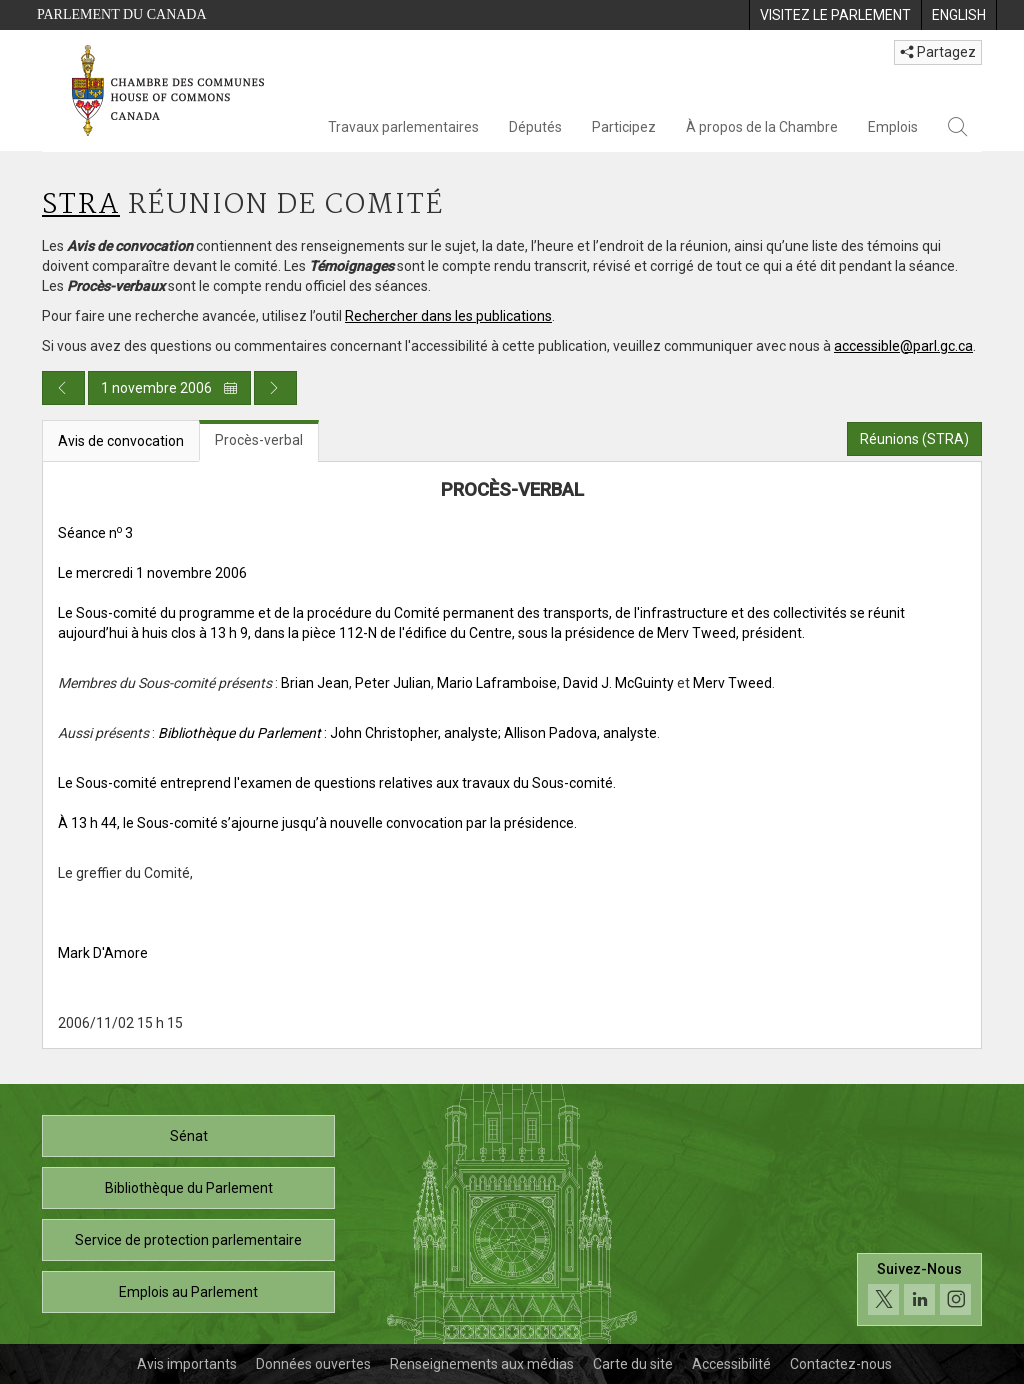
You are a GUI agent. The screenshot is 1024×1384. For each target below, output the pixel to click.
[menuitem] (835, 15)
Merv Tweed (732, 683)
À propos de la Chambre (762, 127)
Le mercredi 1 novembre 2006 (152, 573)
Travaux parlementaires (403, 127)
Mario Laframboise (497, 683)
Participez (624, 127)
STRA (81, 205)
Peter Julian (393, 683)
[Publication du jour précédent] (63, 388)
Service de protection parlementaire (188, 1240)
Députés (535, 127)
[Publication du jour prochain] (275, 388)
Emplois (893, 127)
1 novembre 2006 (169, 388)
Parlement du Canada (122, 14)
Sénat (189, 1136)
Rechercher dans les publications (448, 316)
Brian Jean (315, 683)
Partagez (938, 52)
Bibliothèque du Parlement (189, 1188)
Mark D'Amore (103, 953)
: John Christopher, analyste (328, 733)
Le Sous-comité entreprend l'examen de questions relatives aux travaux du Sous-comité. (337, 783)
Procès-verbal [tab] (259, 440)
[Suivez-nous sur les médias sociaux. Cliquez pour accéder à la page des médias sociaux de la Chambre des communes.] (919, 1289)
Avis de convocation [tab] (121, 441)
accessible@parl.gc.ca (903, 346)
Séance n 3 (95, 533)
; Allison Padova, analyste (577, 733)
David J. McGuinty (618, 683)
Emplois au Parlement (188, 1292)
